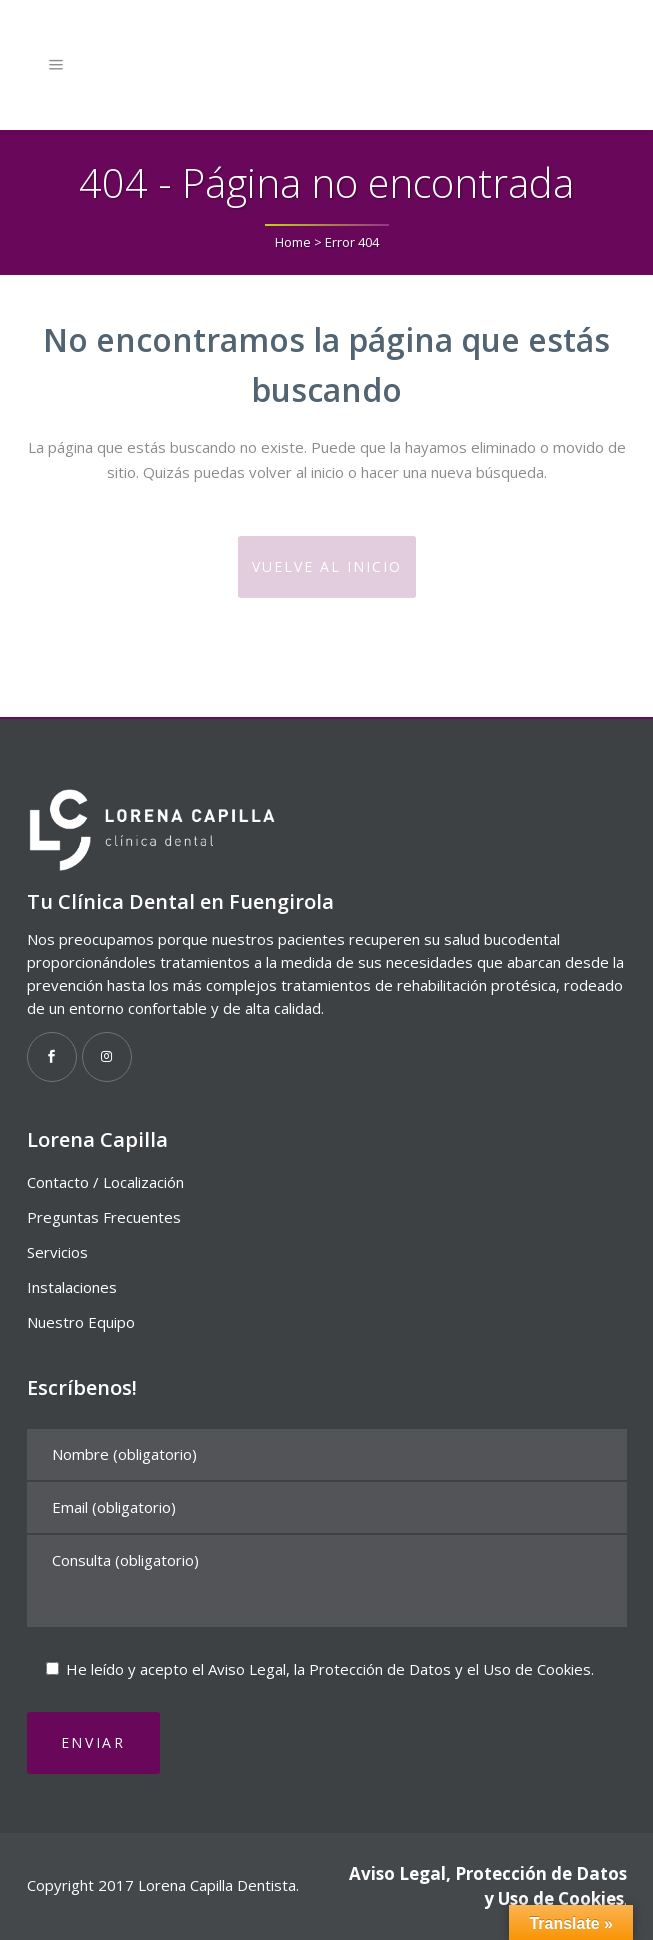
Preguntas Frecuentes (104, 1217)
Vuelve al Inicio (327, 566)
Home (293, 242)
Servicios (57, 1252)
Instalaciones (72, 1287)
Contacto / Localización (105, 1182)
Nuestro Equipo (81, 1322)
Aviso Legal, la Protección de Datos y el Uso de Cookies (399, 1669)
